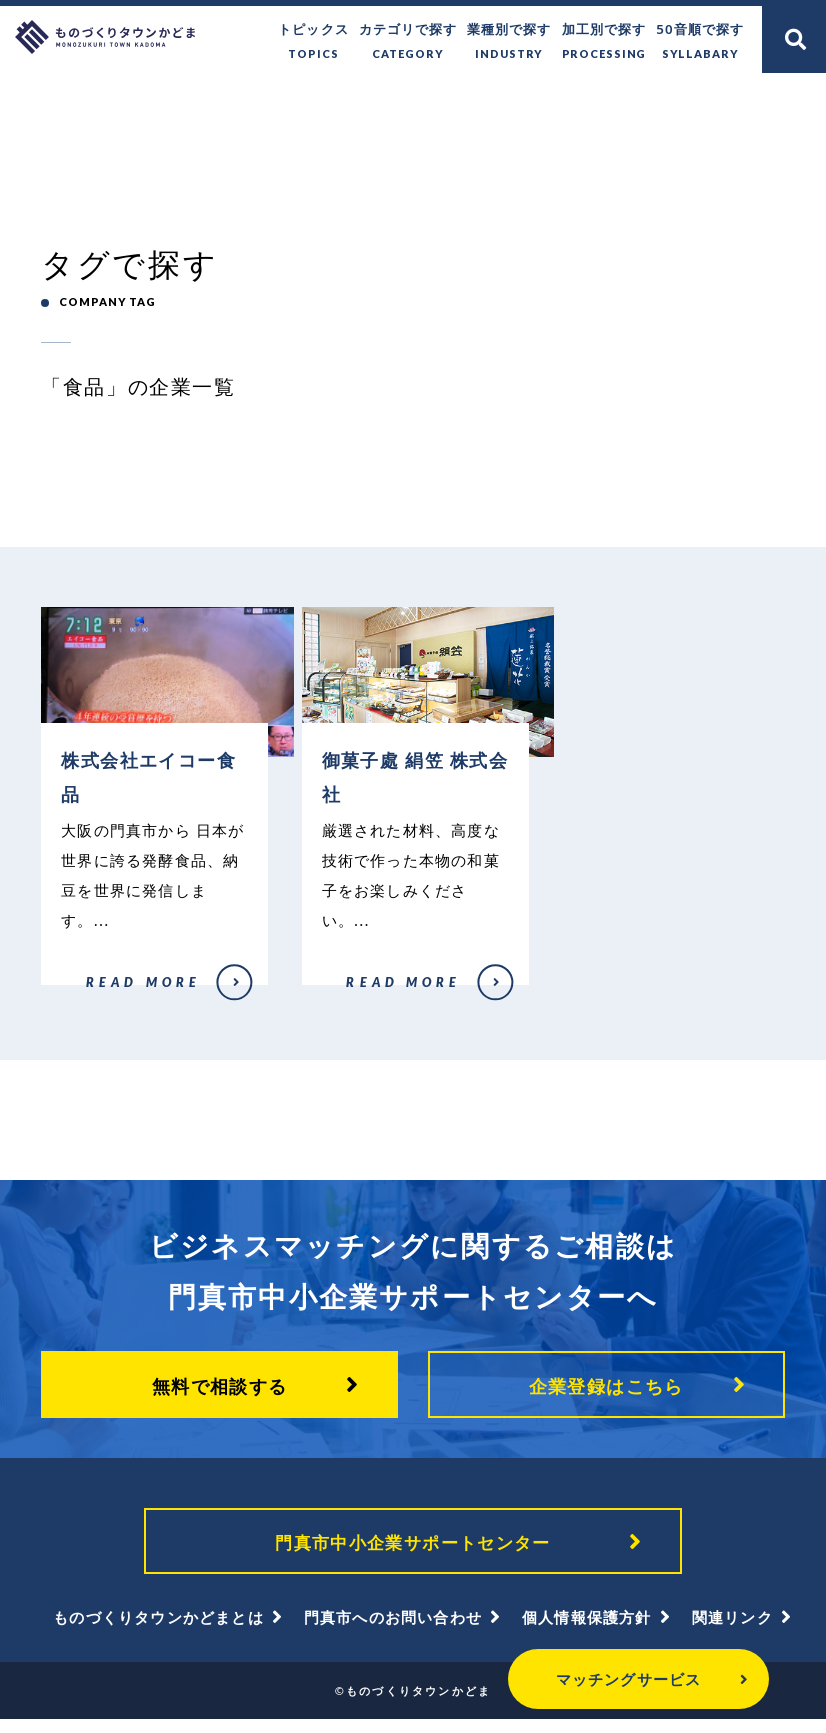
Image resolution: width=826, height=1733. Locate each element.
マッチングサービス (576, 1679)
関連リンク (732, 1631)
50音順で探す (700, 42)
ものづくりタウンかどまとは (158, 1631)
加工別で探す (604, 42)
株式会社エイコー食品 (95, 999)
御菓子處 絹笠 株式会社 (359, 999)
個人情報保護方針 (587, 1631)
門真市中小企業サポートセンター (413, 1554)
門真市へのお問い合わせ (393, 1631)
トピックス (314, 42)
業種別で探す (510, 42)
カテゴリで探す (409, 42)
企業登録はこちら (607, 1396)
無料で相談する (220, 1396)
